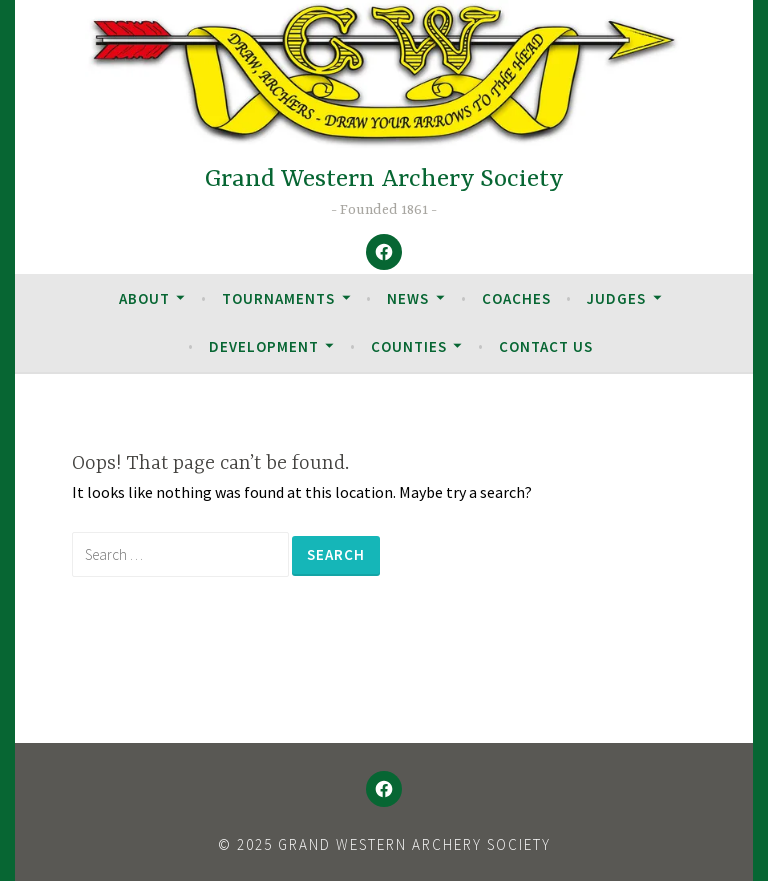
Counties (409, 346)
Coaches (516, 298)
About (144, 298)
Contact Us (546, 346)
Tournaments (278, 298)
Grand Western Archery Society (384, 179)
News (408, 298)
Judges (616, 298)
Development (264, 346)
